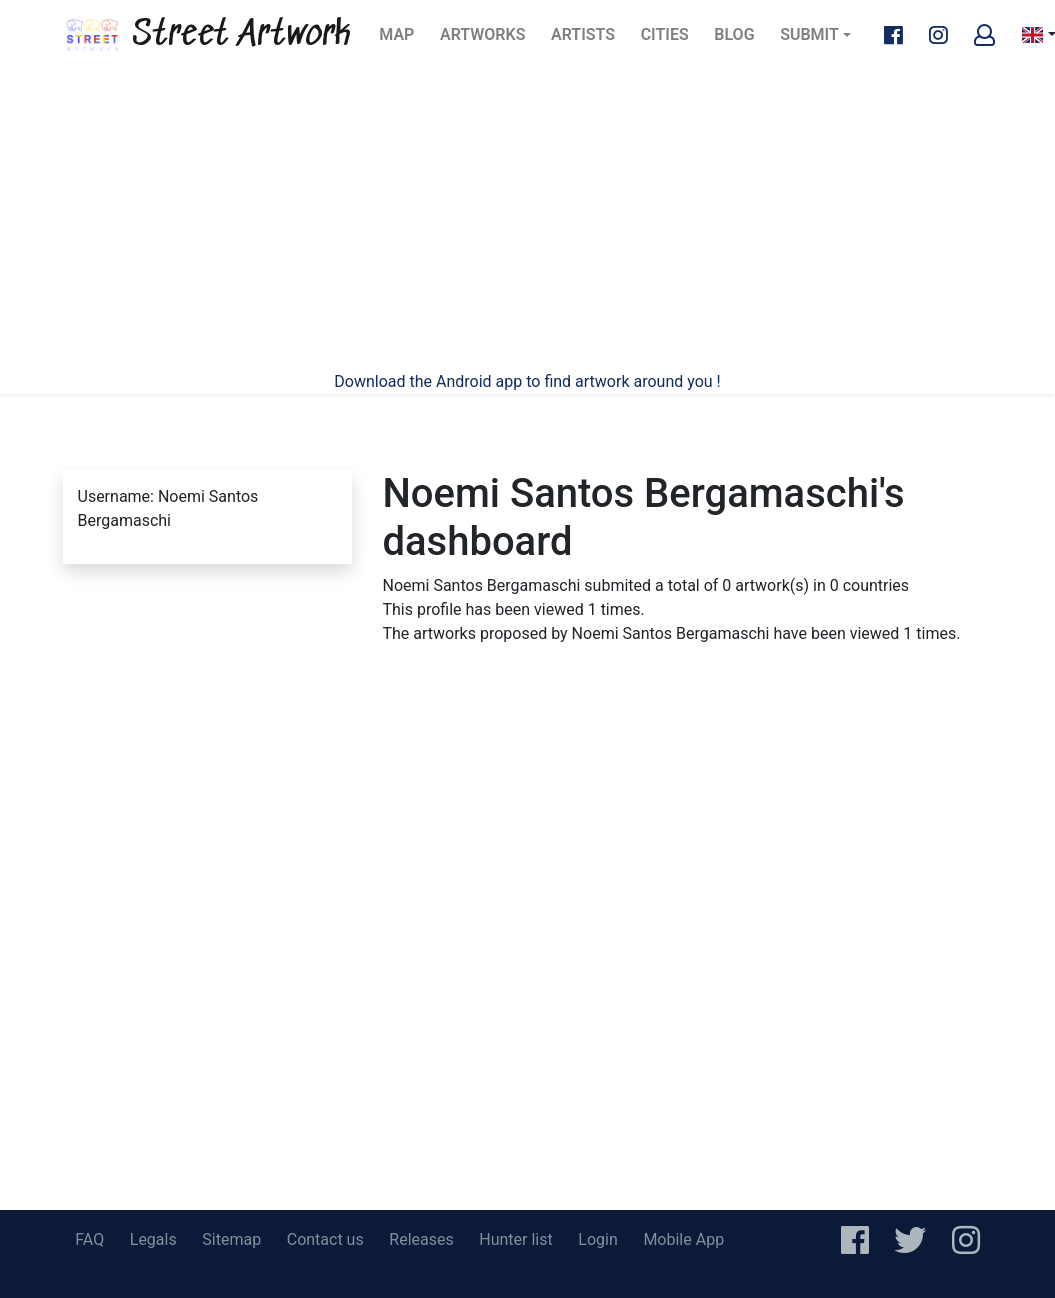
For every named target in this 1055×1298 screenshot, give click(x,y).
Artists (589, 40)
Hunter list (515, 1239)
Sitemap (231, 1239)
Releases (421, 1239)
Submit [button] (809, 34)
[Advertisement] (528, 220)
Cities (671, 40)
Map (402, 40)
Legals (153, 1239)
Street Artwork (207, 35)
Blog (740, 40)
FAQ (89, 1239)
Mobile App (683, 1239)
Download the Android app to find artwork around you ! (527, 381)
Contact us (325, 1239)
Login (597, 1239)
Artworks (482, 40)
